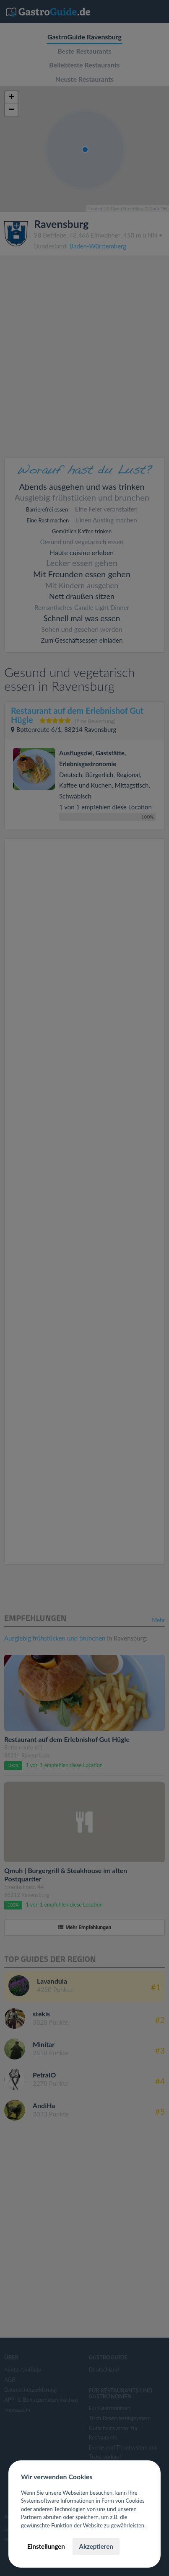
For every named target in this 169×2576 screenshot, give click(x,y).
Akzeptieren (96, 2546)
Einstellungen (46, 2546)
